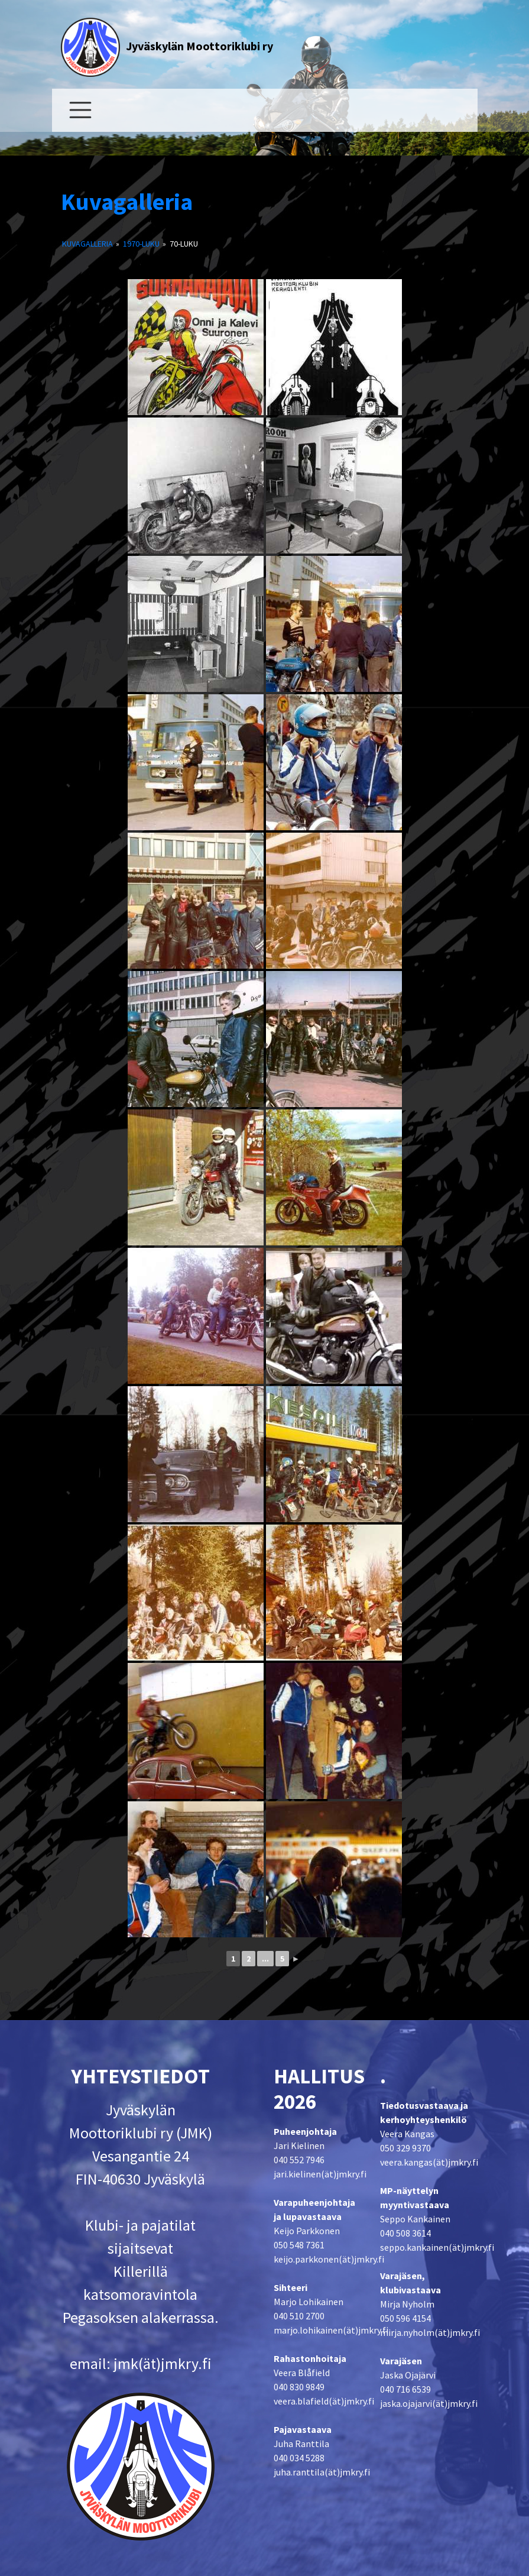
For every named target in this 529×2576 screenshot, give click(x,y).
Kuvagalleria (127, 201)
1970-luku (141, 243)
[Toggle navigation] (80, 110)
